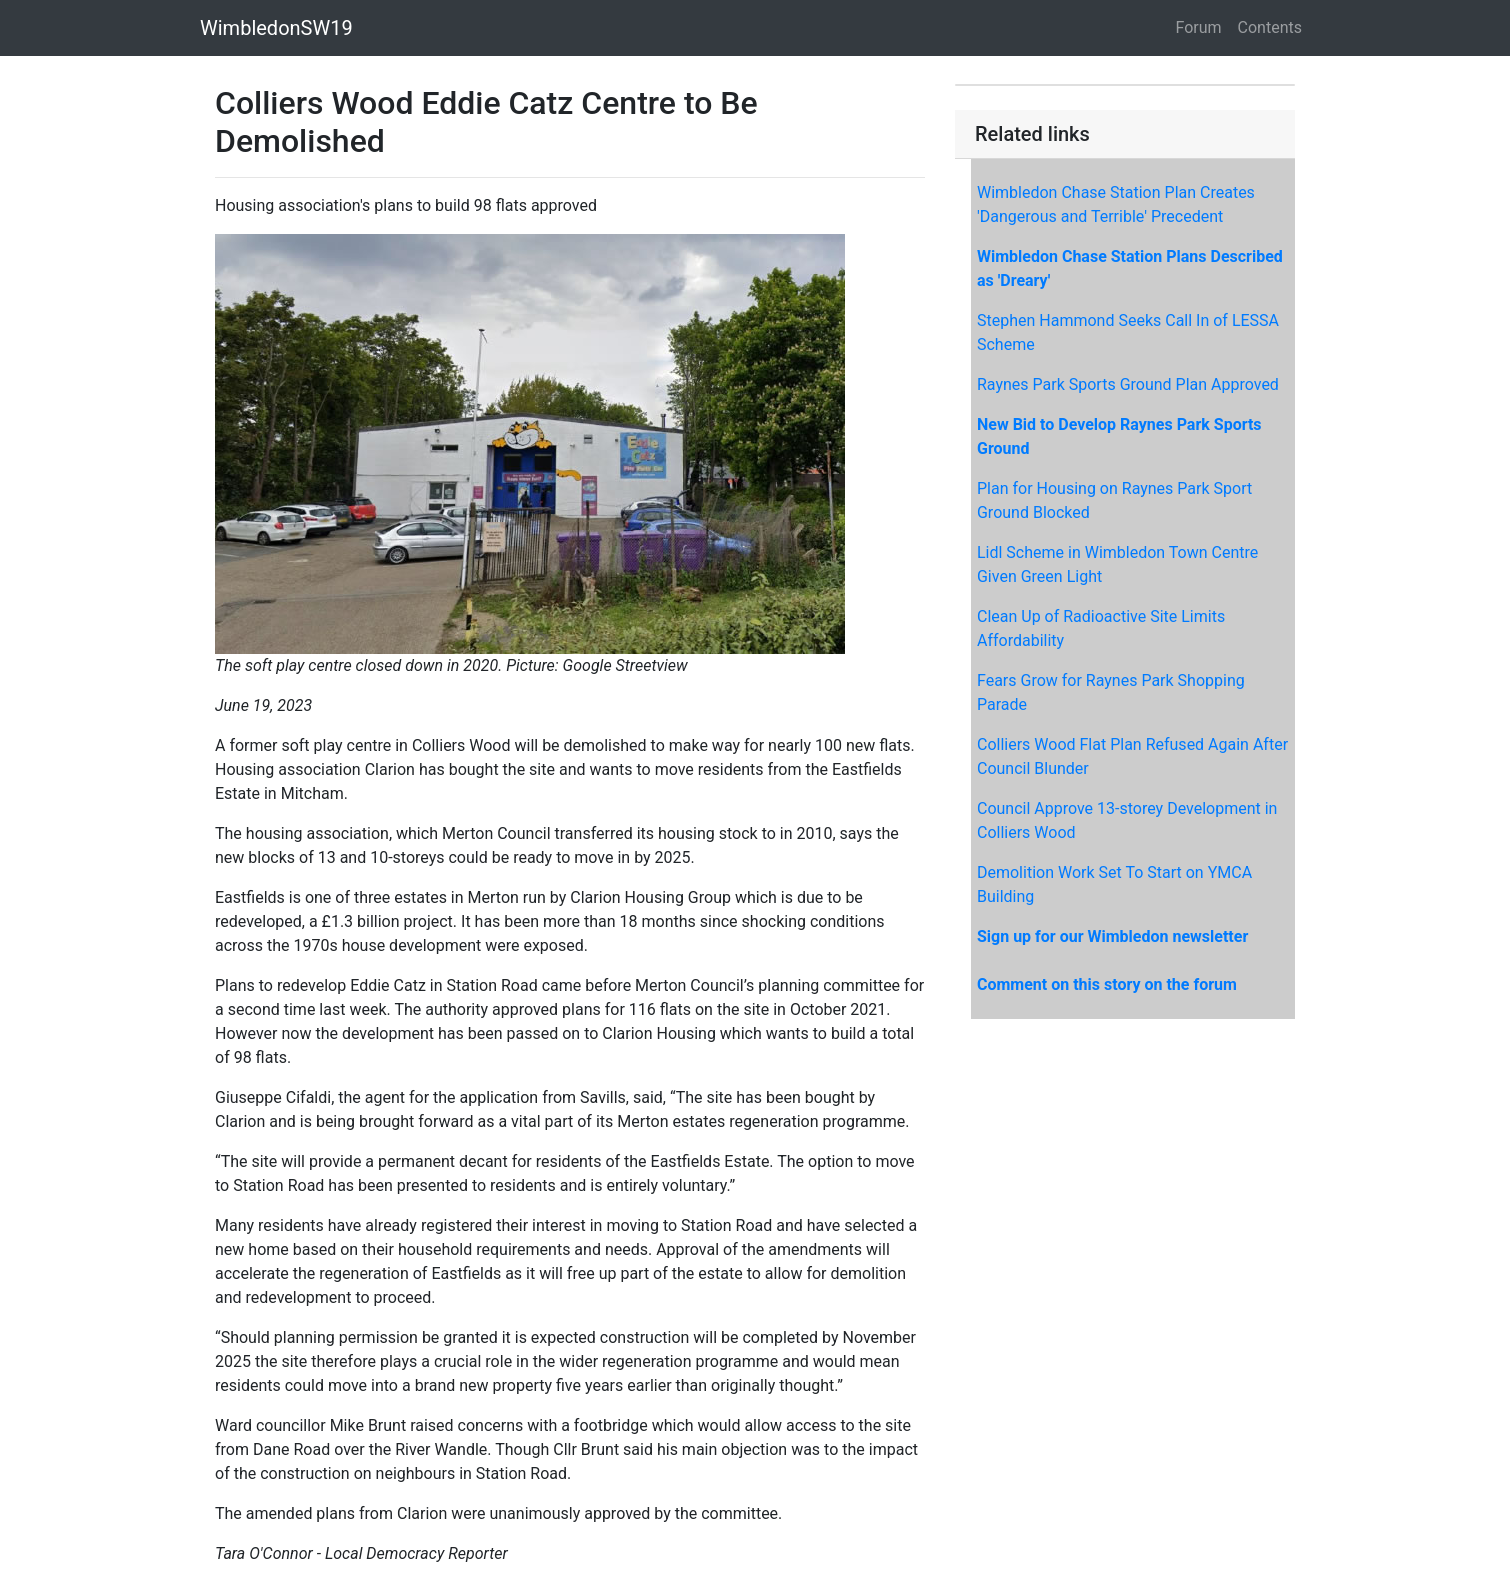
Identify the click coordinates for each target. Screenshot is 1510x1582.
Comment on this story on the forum (1107, 984)
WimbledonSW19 (276, 28)
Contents (1270, 27)
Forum (1199, 27)
